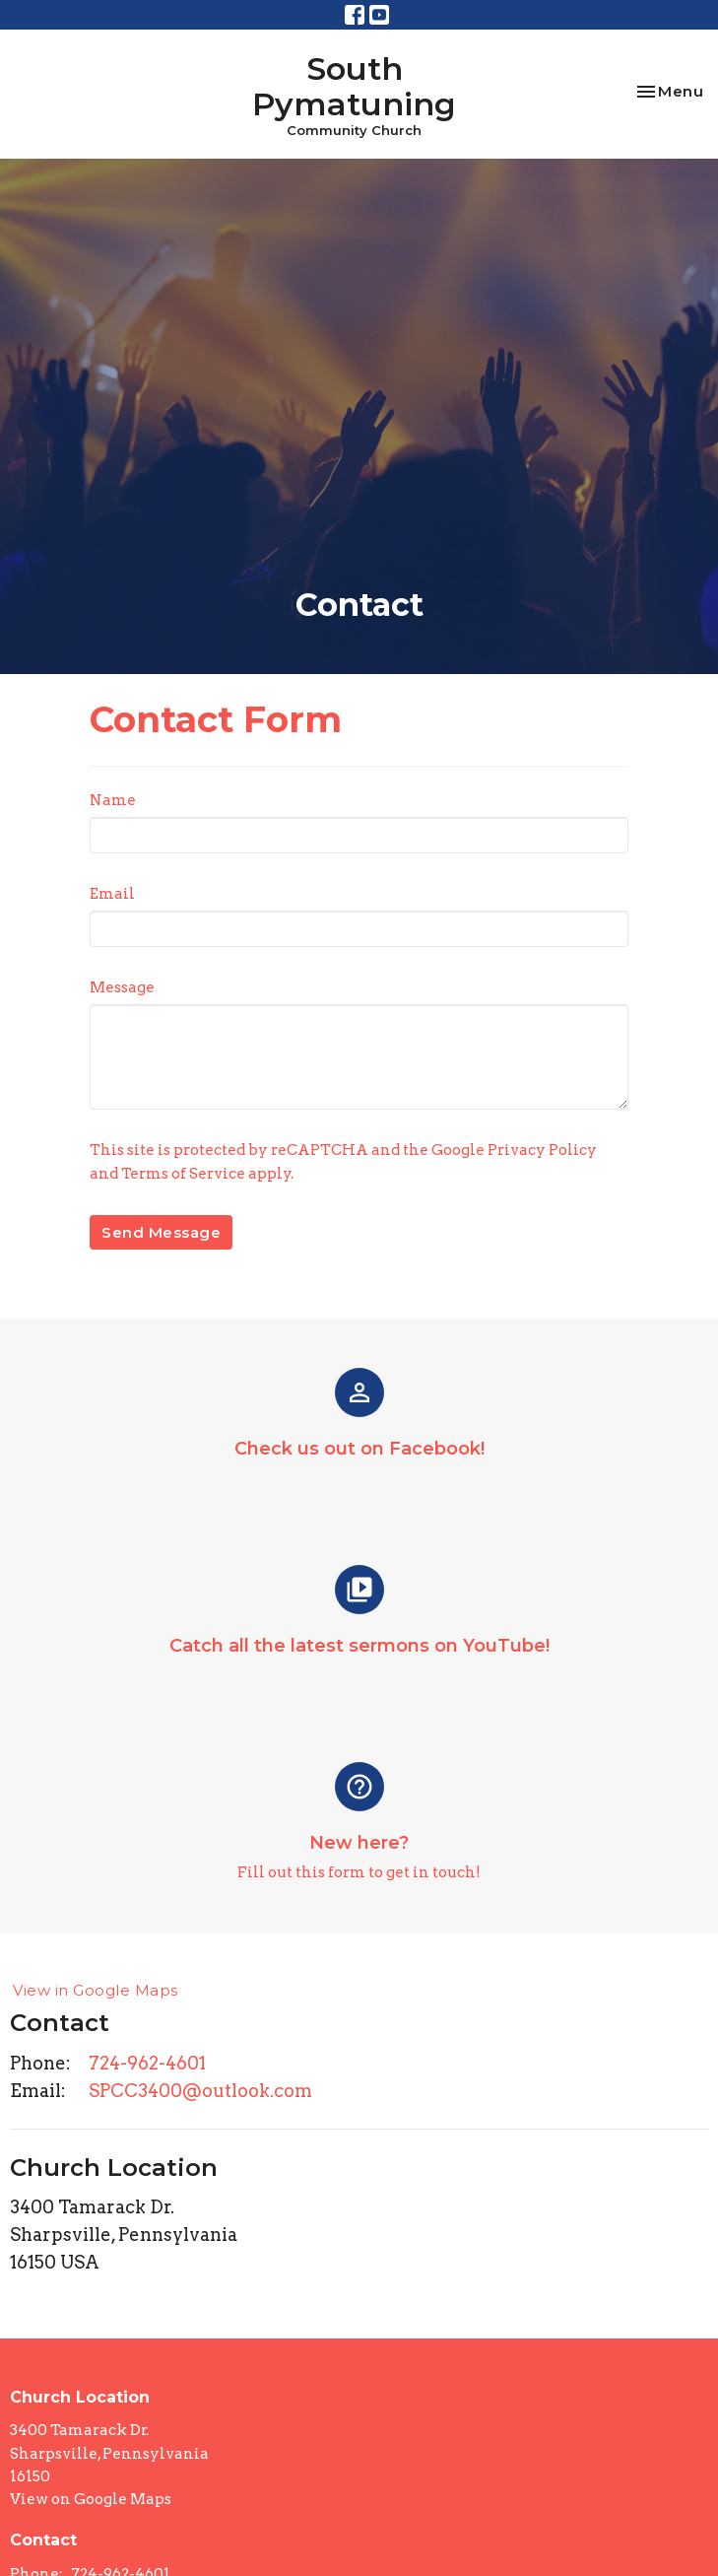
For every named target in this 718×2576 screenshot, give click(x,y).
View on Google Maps (90, 2499)
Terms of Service (183, 1174)
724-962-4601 (147, 2063)
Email (112, 894)
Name (113, 800)
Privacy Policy (542, 1150)
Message (122, 987)
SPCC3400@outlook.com (200, 2090)
